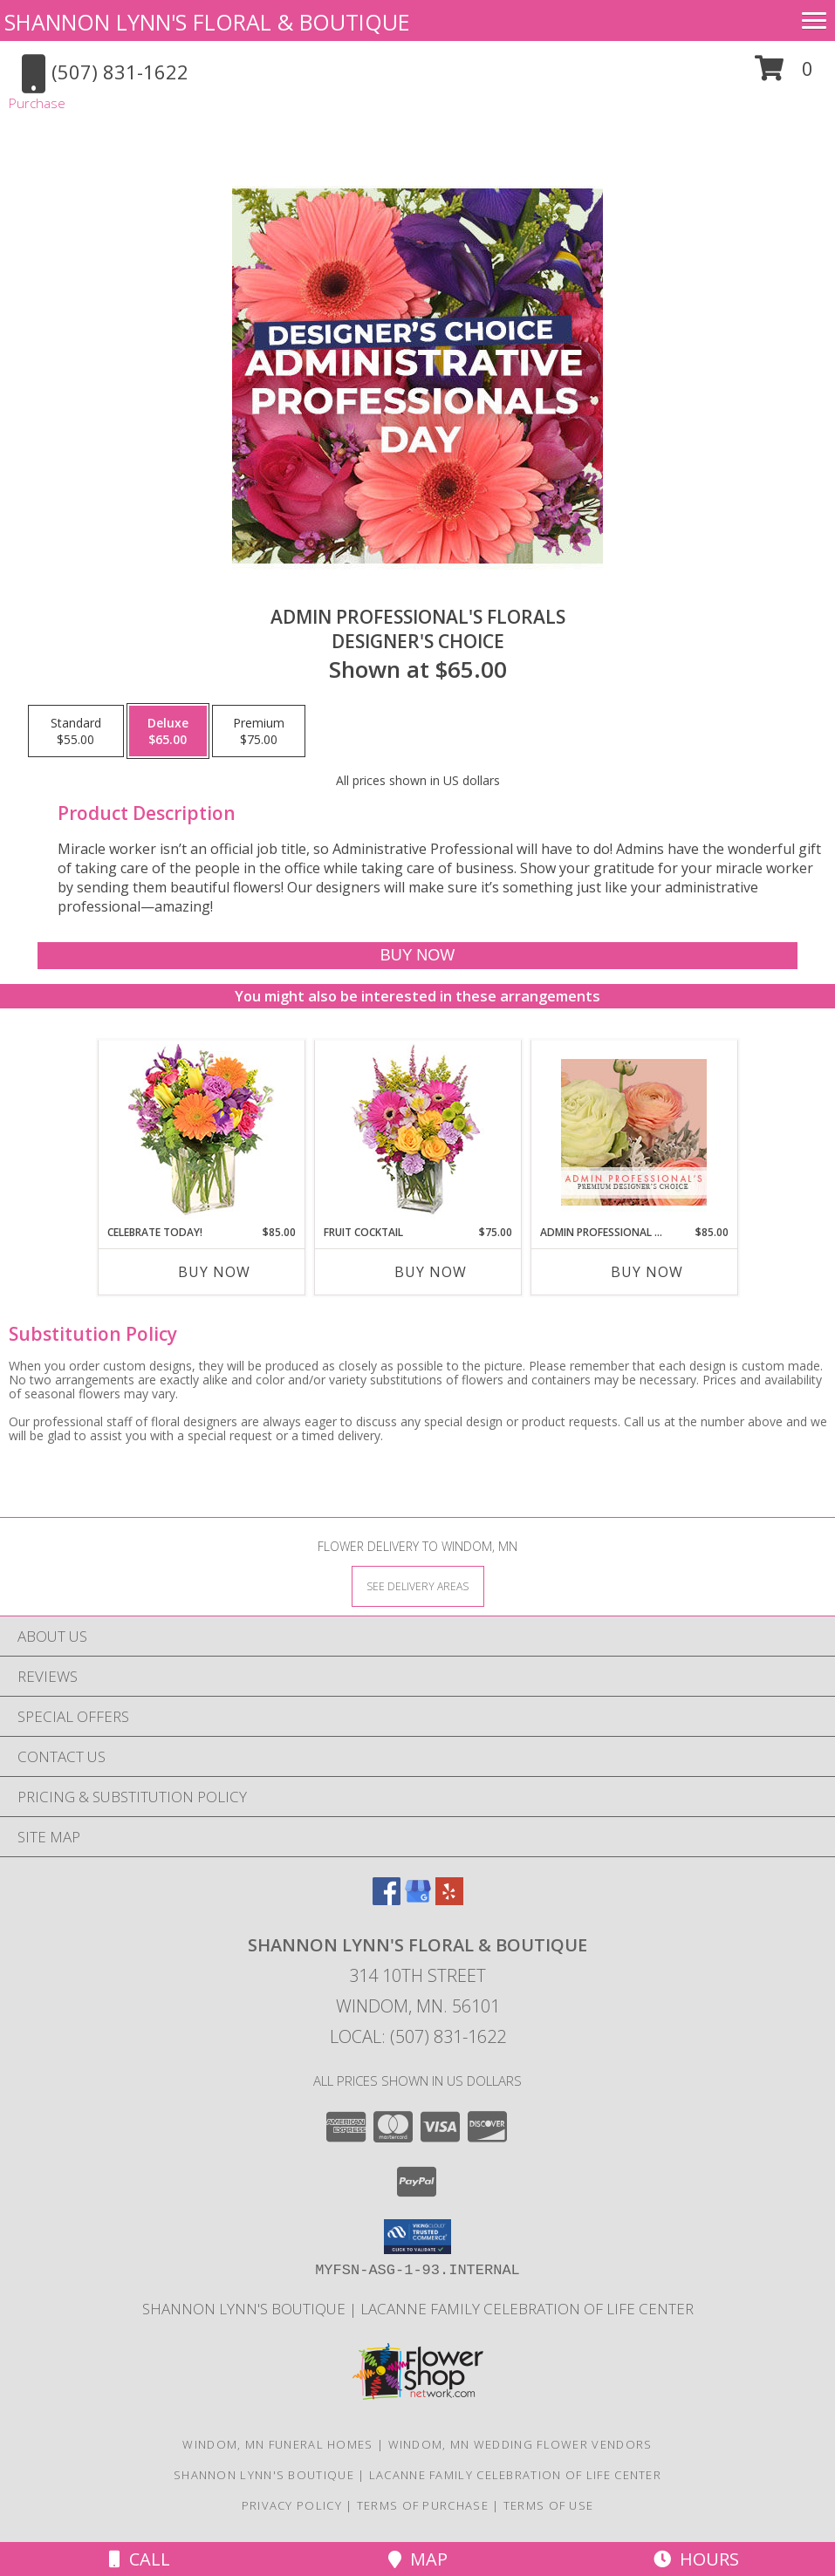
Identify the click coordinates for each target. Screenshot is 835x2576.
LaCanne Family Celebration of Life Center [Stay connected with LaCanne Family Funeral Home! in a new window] (527, 2309)
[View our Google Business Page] (418, 1899)
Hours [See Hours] (696, 2559)
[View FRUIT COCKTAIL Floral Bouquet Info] (417, 1132)
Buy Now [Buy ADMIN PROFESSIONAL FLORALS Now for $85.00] (647, 1271)
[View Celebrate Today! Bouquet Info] (201, 1132)
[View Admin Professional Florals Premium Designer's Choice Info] (634, 1132)
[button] (784, 74)
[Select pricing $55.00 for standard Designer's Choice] (76, 731)
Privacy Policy (292, 2505)
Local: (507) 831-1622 (418, 2036)
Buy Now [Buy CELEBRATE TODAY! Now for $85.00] (214, 1271)
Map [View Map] (418, 2559)
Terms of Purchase (423, 2505)
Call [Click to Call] (139, 2559)
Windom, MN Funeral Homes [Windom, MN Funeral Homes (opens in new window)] (277, 2444)
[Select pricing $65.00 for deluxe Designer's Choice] (168, 731)
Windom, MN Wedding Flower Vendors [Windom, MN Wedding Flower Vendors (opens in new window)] (520, 2444)
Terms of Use (548, 2505)
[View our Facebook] (386, 1899)
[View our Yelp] (449, 1899)
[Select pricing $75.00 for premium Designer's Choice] (259, 731)
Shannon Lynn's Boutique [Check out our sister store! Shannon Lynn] (245, 2309)
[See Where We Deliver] (418, 1585)
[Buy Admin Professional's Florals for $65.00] (417, 955)
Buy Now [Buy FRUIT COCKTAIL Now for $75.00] (430, 1271)
